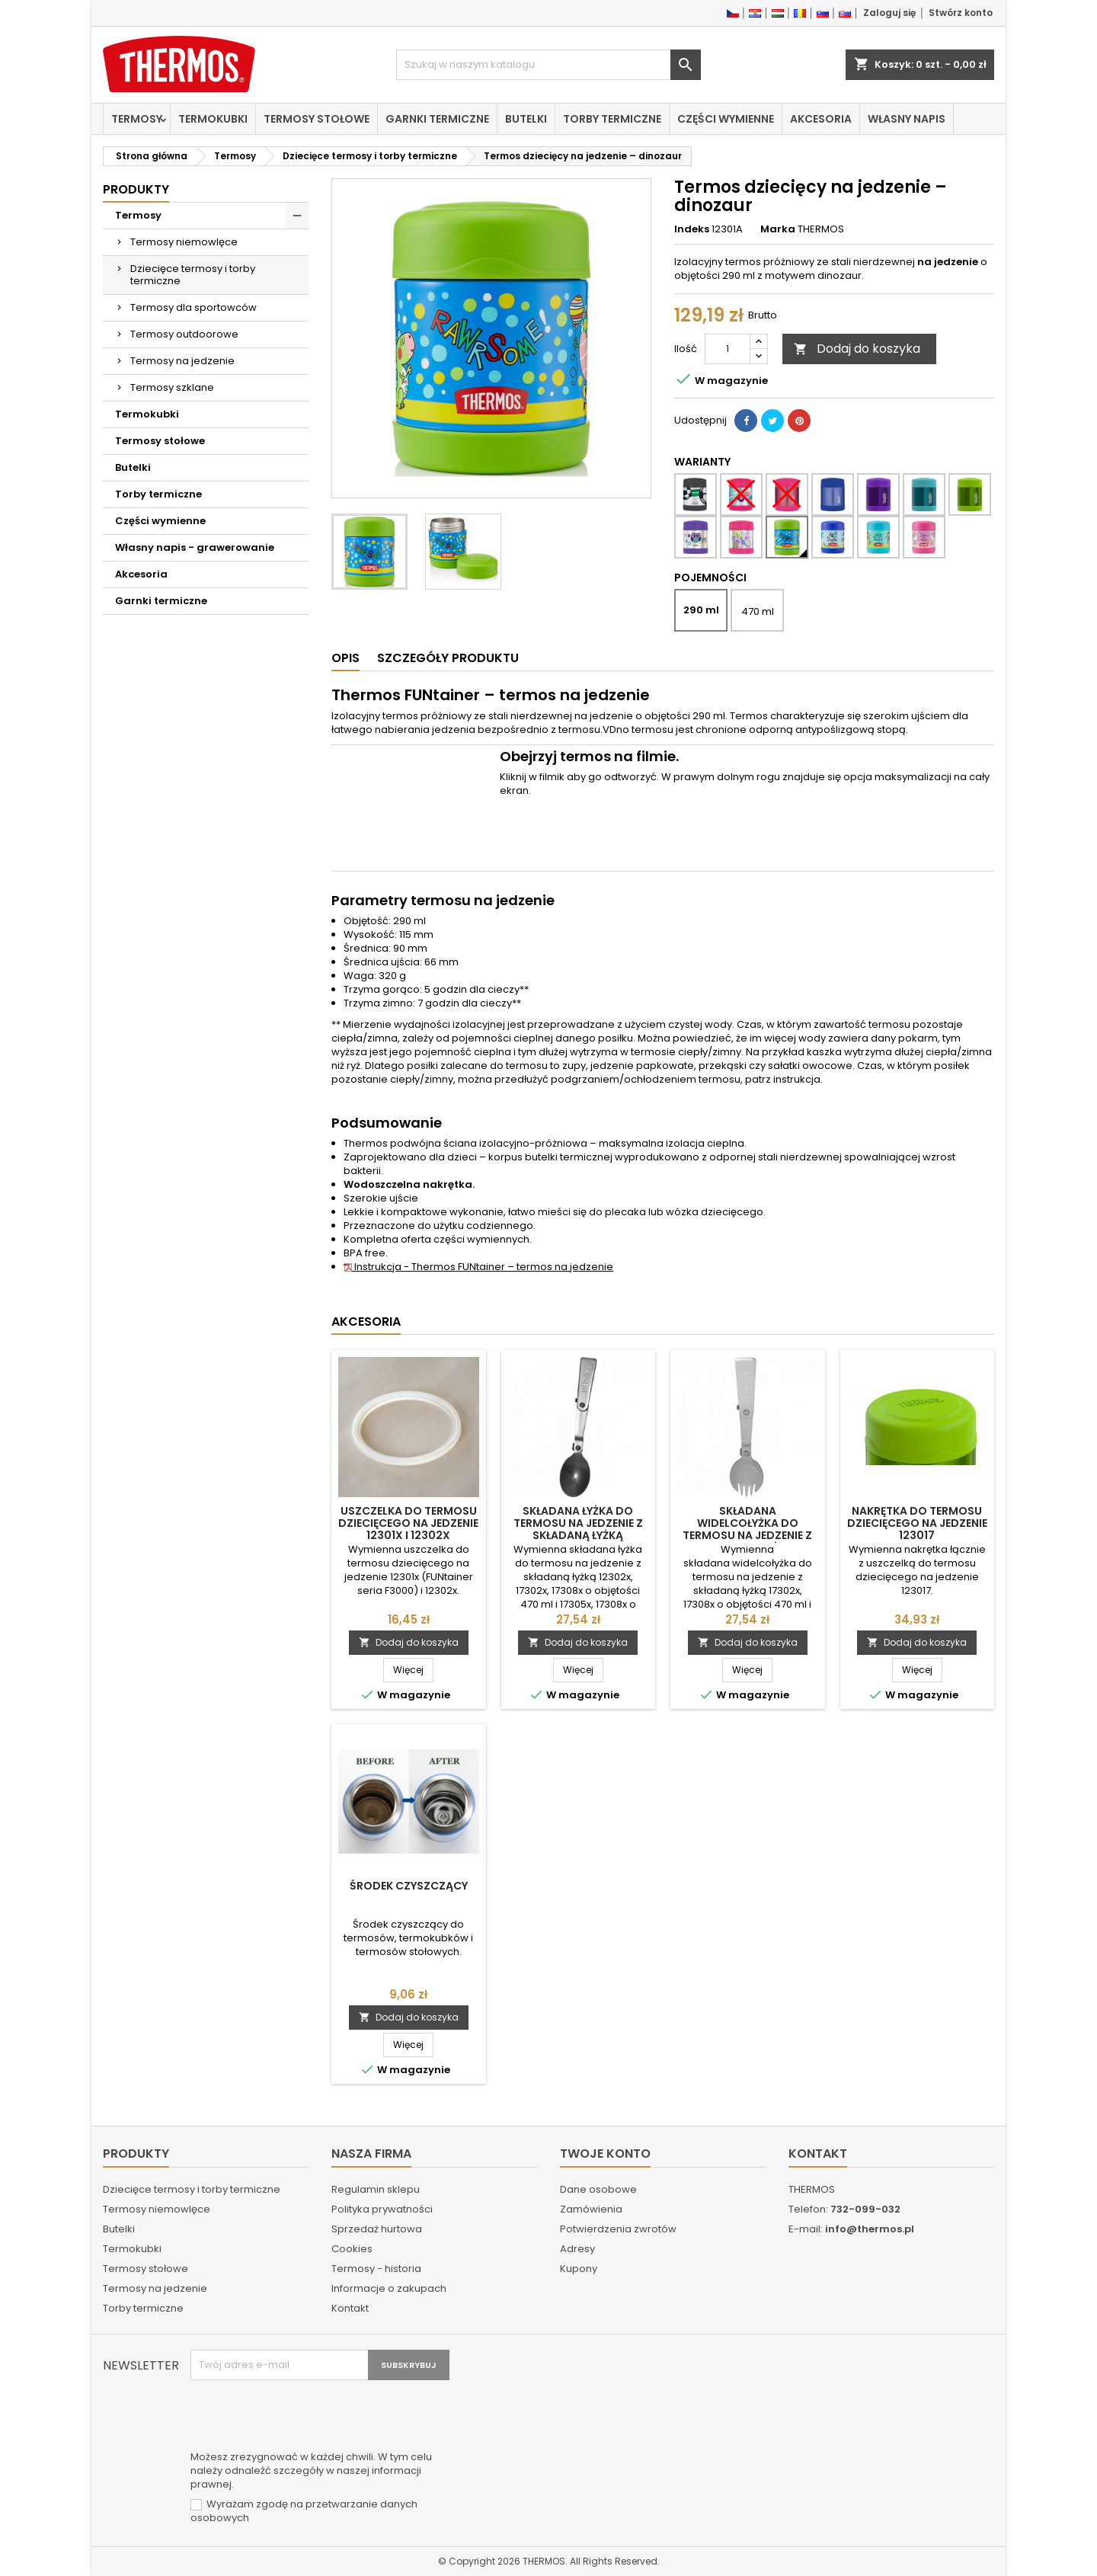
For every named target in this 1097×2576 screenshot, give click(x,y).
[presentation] (306, 2417)
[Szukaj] (548, 65)
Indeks (691, 229)
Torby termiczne (612, 118)
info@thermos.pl (869, 2229)
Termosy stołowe (316, 118)
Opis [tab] (345, 658)
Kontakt (350, 2308)
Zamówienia (591, 2209)
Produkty (136, 189)
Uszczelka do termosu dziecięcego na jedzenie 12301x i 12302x (408, 1523)
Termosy (136, 118)
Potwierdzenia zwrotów (618, 2229)
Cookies (352, 2249)
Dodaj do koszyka (857, 348)
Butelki (526, 118)
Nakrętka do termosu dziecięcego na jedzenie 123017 (917, 1523)
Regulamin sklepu (375, 2189)
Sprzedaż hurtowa (376, 2229)
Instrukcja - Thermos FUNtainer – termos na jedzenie (478, 1266)
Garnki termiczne (437, 118)
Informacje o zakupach (388, 2288)
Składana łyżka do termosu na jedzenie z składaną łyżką (578, 1523)
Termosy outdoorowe (184, 334)
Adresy (577, 2249)
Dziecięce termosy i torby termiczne (192, 274)
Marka (777, 229)
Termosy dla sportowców (193, 307)
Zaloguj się (889, 12)
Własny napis (906, 118)
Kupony (578, 2268)
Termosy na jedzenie (182, 361)
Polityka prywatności (382, 2209)
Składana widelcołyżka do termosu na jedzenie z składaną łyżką (747, 1529)
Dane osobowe (598, 2189)
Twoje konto (605, 2153)
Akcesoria (821, 118)
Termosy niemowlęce (184, 242)
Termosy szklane (172, 387)
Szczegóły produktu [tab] (448, 658)
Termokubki (213, 118)
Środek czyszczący (409, 1885)
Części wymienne (725, 118)
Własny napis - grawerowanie (194, 547)
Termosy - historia (376, 2268)
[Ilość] (727, 349)
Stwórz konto (961, 12)
